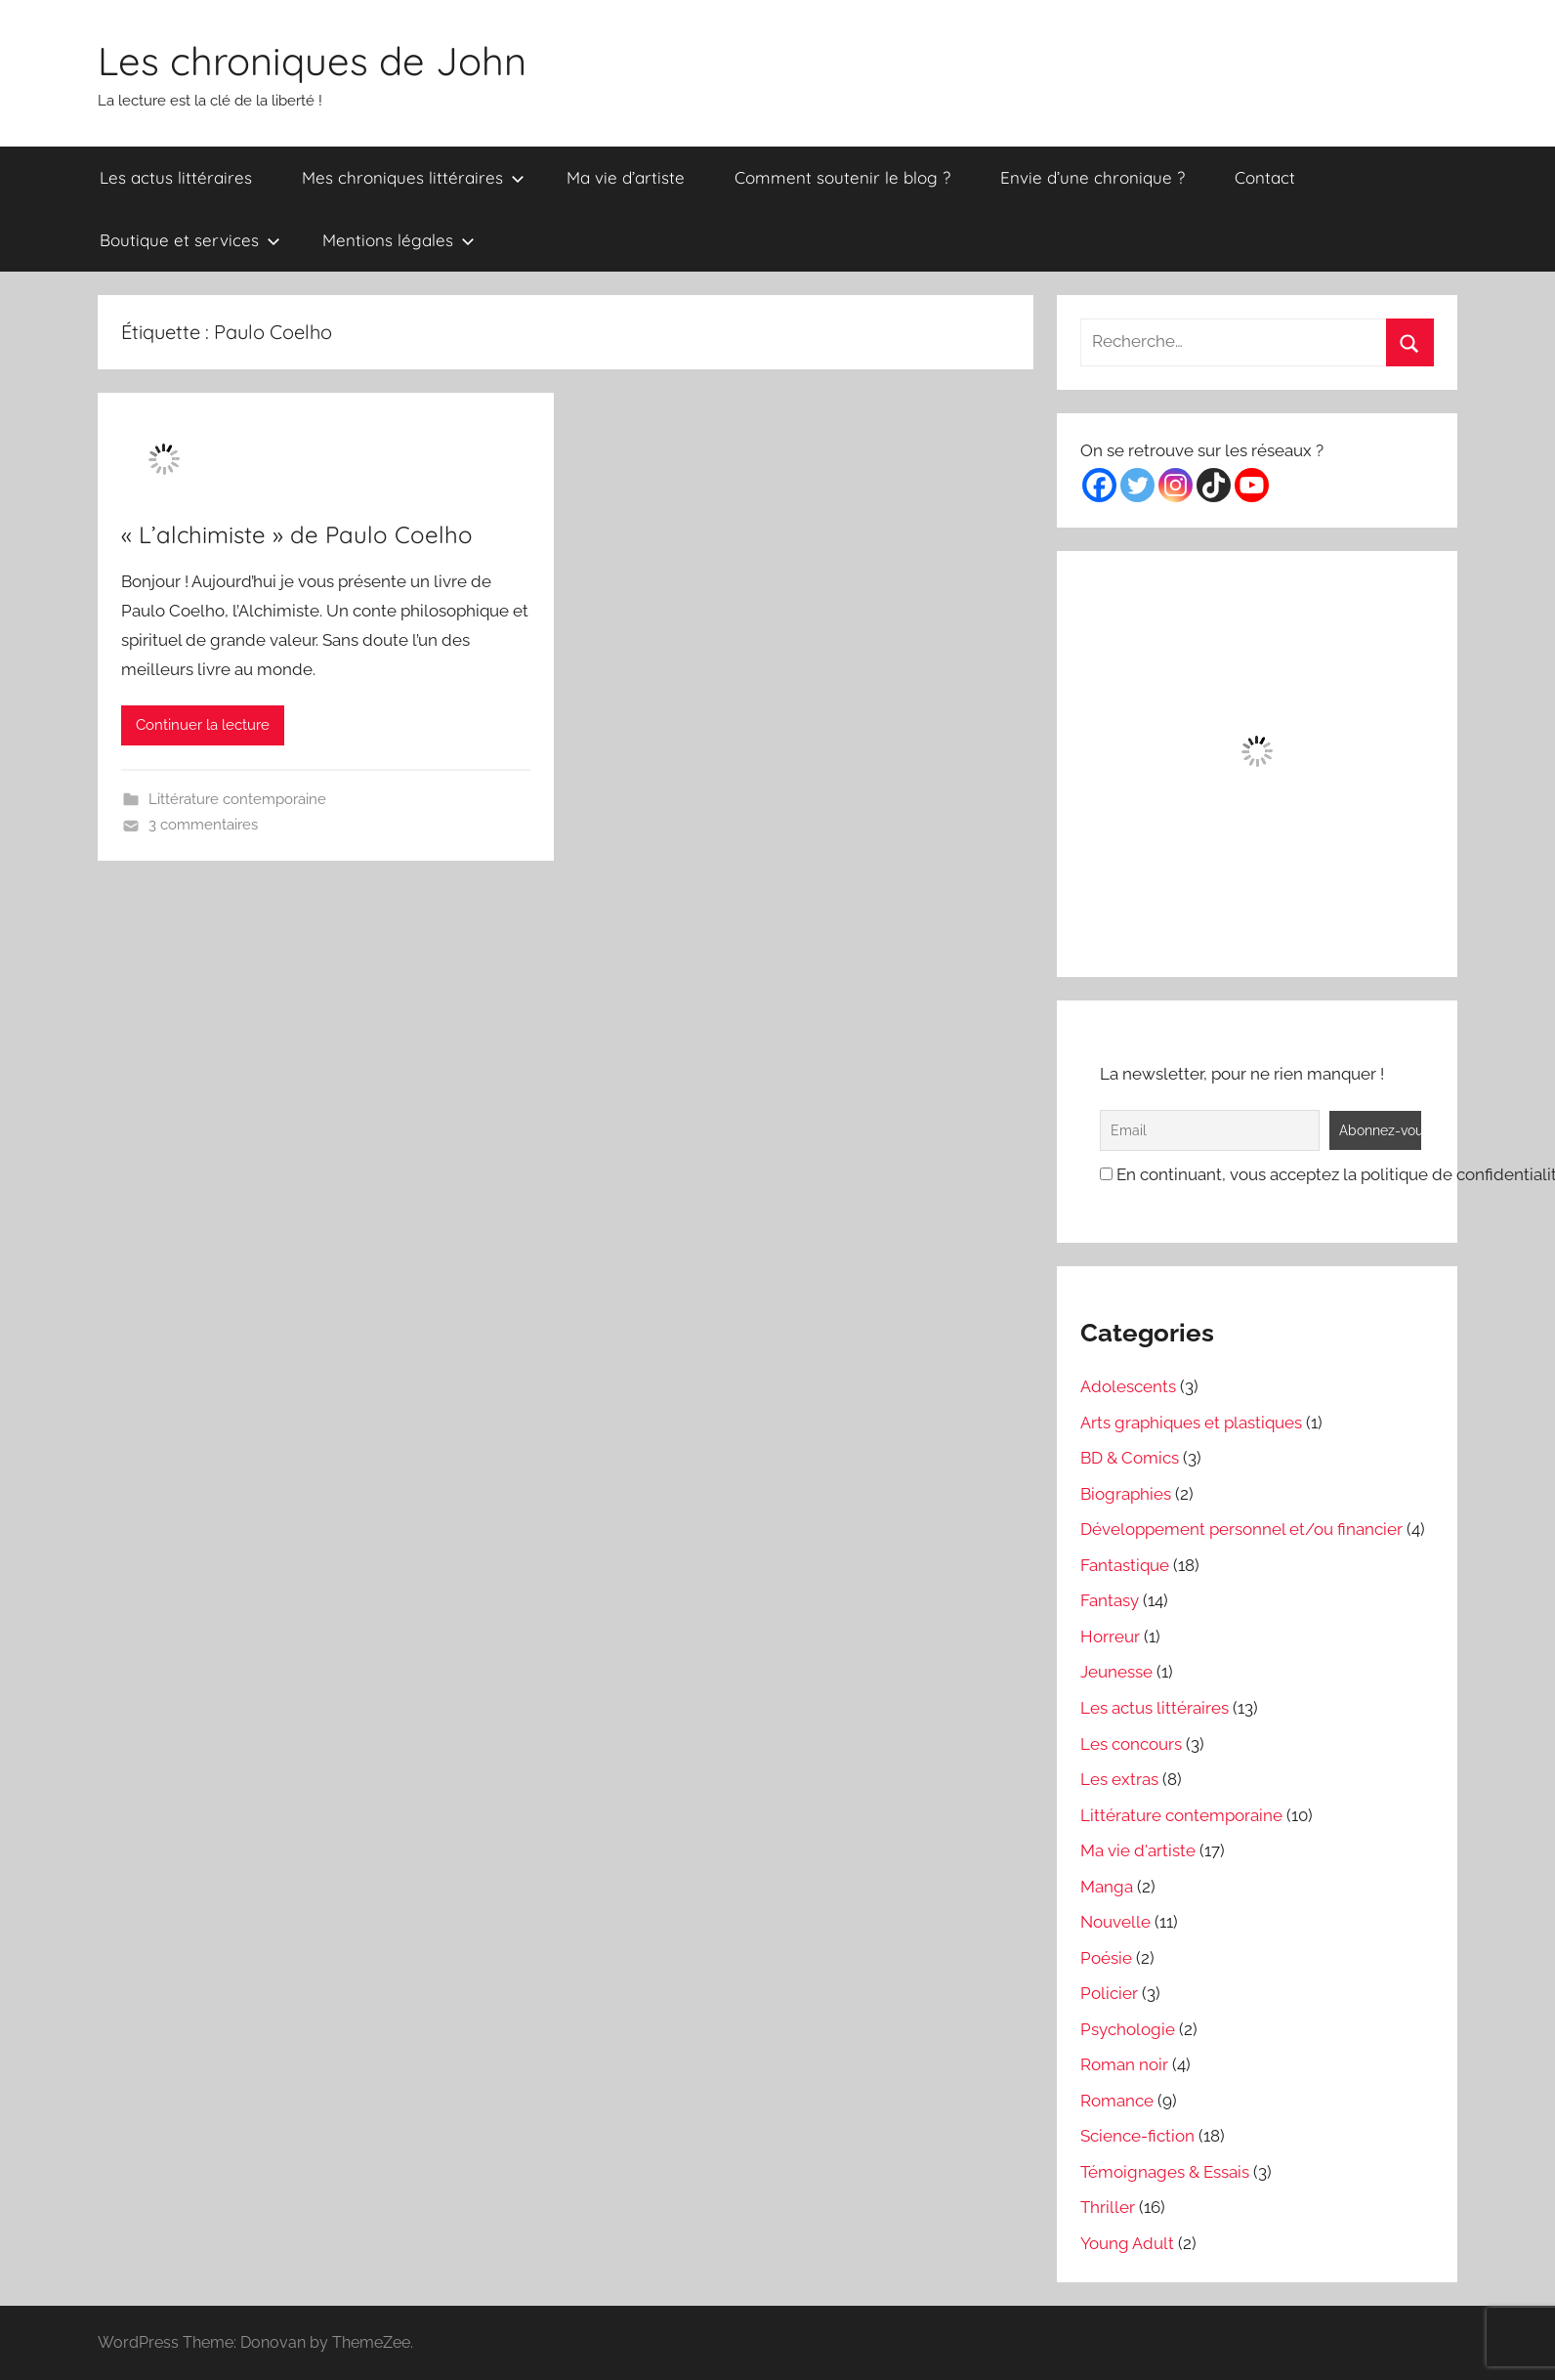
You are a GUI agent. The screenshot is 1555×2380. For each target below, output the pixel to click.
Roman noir (1124, 2064)
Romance (1117, 2100)
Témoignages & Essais (1164, 2172)
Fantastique (1124, 1565)
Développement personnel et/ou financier (1241, 1529)
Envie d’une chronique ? (1092, 177)
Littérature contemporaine (237, 799)
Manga (1106, 1886)
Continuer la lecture (203, 725)
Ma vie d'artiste (1138, 1850)
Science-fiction (1137, 2136)
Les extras (1119, 1779)
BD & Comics (1129, 1457)
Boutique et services (190, 240)
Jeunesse (1116, 1671)
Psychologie (1127, 2029)
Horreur (1110, 1636)
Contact (1265, 177)
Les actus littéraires (176, 177)
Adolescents (1128, 1386)
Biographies (1125, 1494)
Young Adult (1127, 2243)
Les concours (1131, 1744)
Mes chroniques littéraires (413, 177)
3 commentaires (203, 824)
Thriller (1107, 2207)
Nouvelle (1115, 1922)
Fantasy (1109, 1600)
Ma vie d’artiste (626, 177)
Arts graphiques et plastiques (1191, 1422)
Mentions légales (398, 240)
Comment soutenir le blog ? (842, 177)
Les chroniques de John (312, 60)
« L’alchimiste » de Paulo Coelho (297, 534)
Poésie (1106, 1958)
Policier (1109, 1993)
